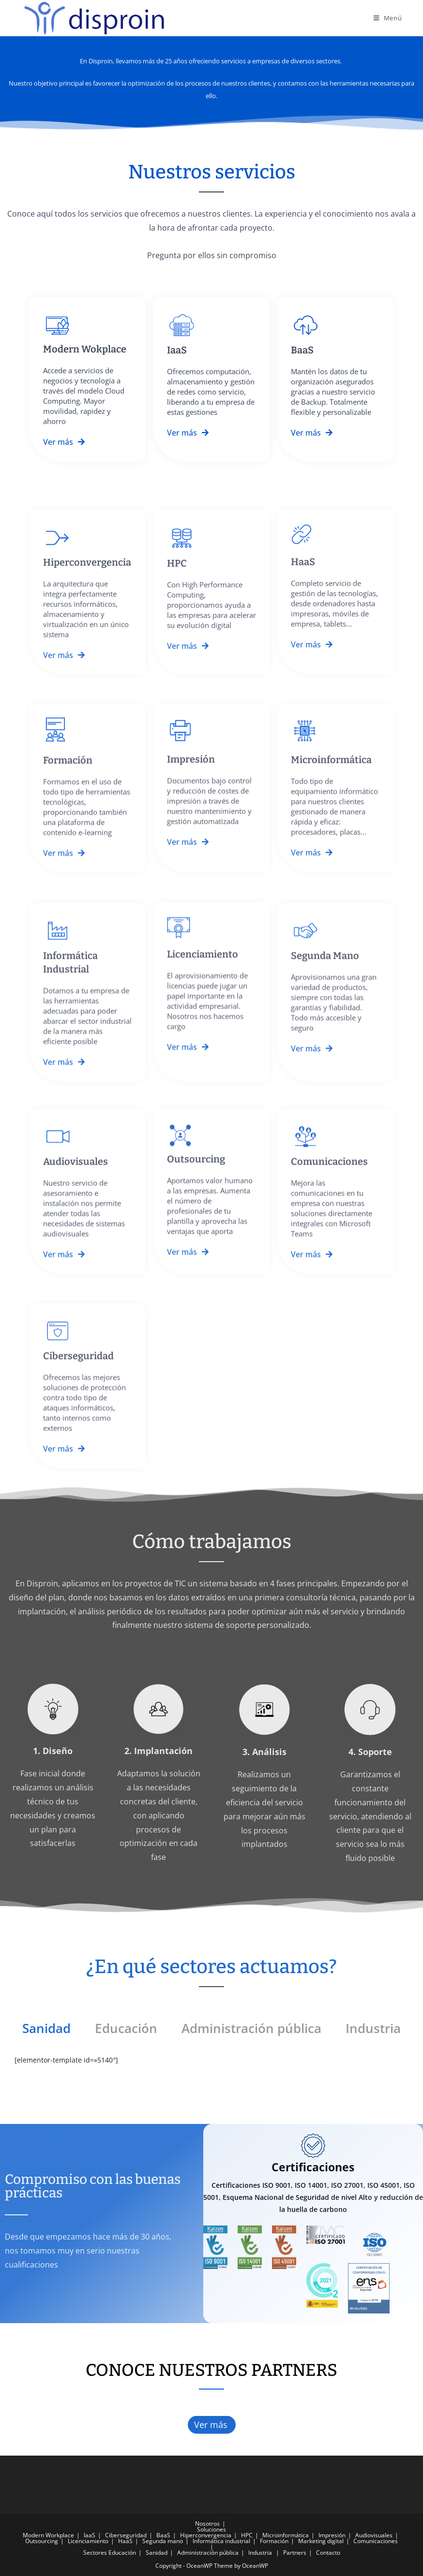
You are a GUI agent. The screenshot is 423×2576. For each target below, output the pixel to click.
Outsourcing (41, 2541)
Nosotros (207, 2523)
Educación (122, 2552)
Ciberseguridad (126, 2535)
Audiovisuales (374, 2535)
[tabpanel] (211, 2064)
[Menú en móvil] (388, 18)
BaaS (163, 2535)
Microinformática (285, 2535)
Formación (274, 2541)
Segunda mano (162, 2541)
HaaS (125, 2541)
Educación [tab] (126, 2028)
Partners (294, 2552)
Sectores (95, 2552)
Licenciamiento (88, 2541)
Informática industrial (221, 2541)
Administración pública (208, 2552)
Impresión (332, 2535)
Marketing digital (321, 2541)
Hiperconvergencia (205, 2535)
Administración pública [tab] (251, 2028)
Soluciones (211, 2529)
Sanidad (156, 2552)
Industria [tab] (373, 2028)
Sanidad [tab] (46, 2028)
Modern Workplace (48, 2535)
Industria (260, 2552)
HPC (247, 2535)
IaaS (89, 2535)
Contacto (328, 2552)
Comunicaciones (375, 2541)
